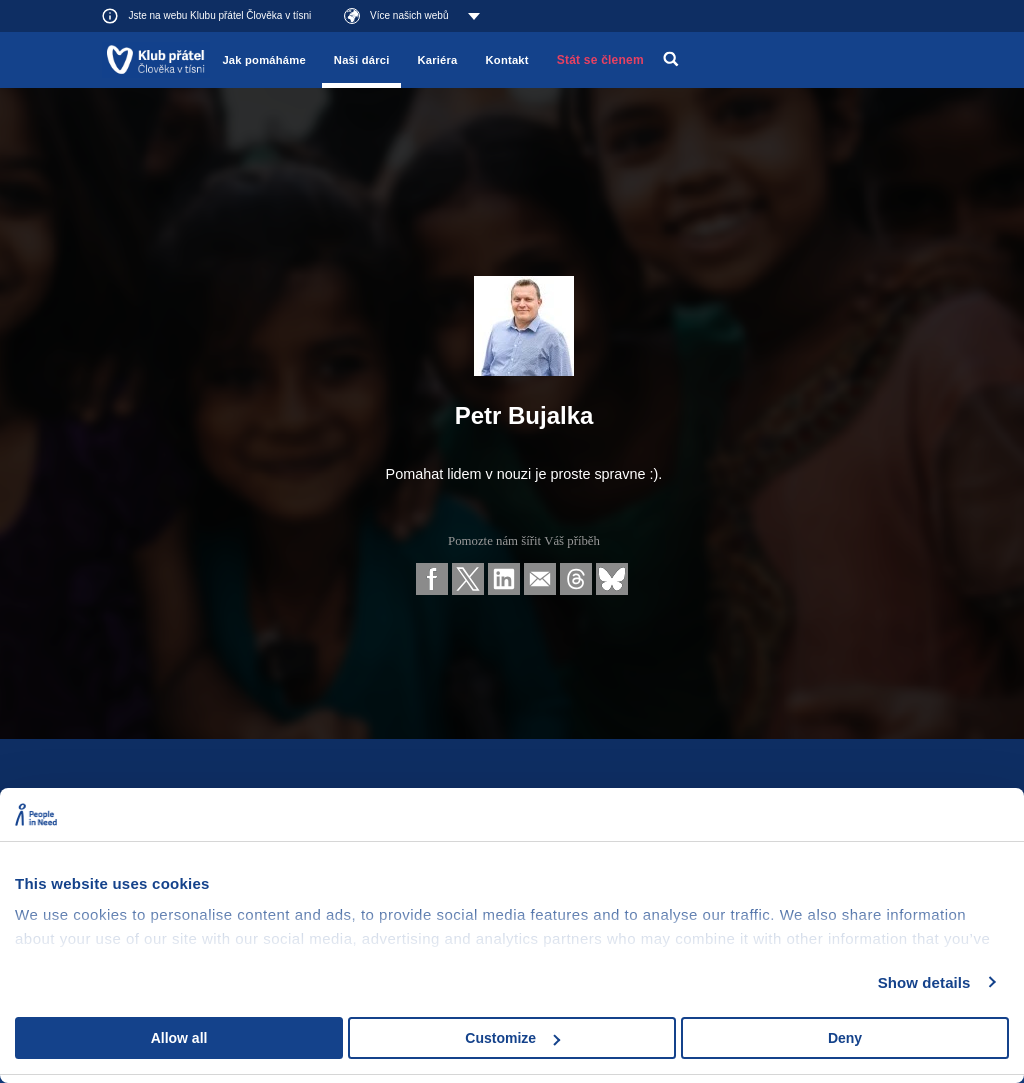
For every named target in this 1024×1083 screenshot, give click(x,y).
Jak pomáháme (263, 60)
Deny (845, 1038)
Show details (924, 982)
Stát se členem (600, 60)
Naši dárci (362, 60)
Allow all (179, 1038)
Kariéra (437, 60)
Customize (512, 1038)
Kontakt (507, 60)
